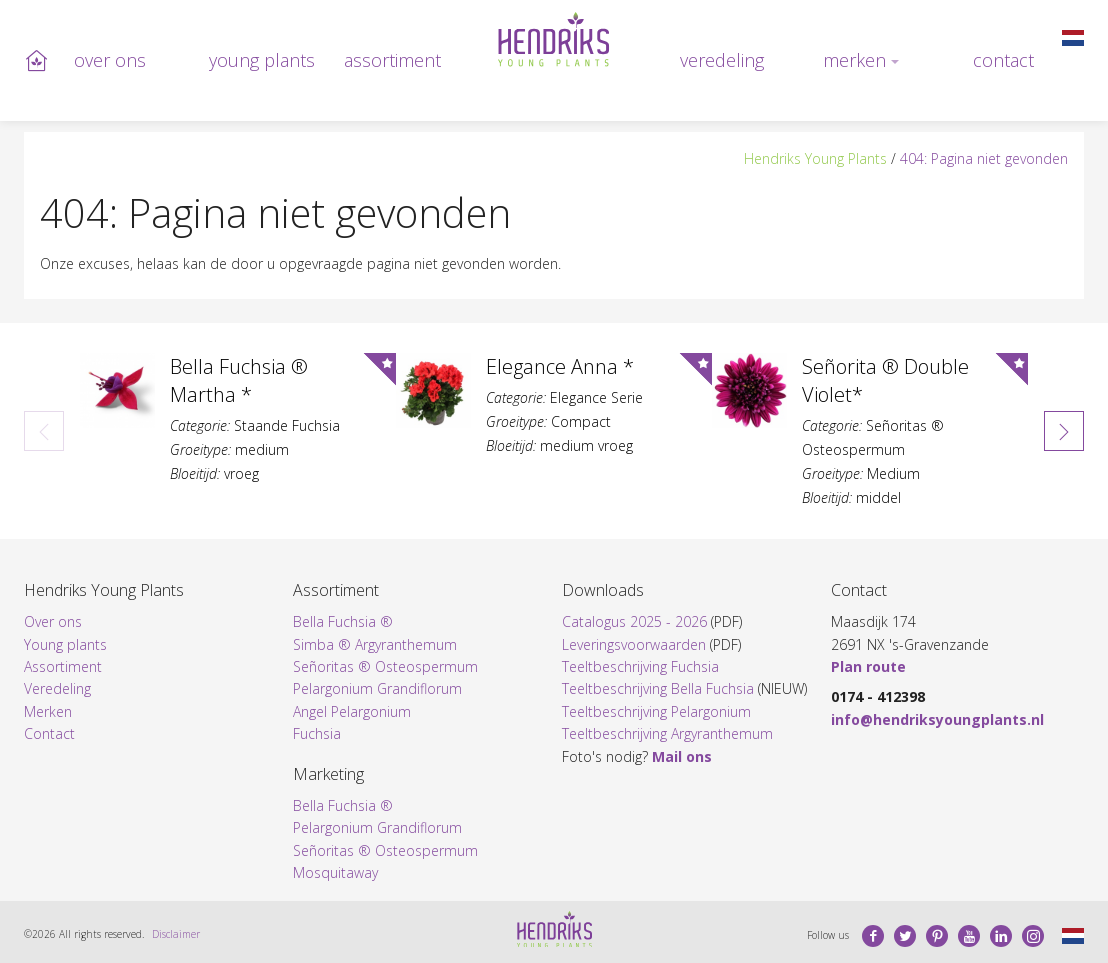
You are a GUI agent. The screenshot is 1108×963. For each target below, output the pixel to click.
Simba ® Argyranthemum (375, 644)
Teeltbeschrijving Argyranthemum (667, 733)
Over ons (110, 60)
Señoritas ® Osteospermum (385, 666)
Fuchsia (317, 733)
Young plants (262, 60)
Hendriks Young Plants (815, 158)
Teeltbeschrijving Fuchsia (640, 666)
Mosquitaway (335, 872)
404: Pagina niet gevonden (984, 158)
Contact (1003, 60)
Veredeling (722, 60)
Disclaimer (176, 934)
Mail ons (682, 756)
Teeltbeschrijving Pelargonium (656, 711)
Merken (854, 60)
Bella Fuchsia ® (343, 621)
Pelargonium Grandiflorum (377, 688)
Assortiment (392, 60)
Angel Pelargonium (352, 711)
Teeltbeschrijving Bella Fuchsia (658, 688)
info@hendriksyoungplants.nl (937, 719)
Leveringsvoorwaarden (634, 644)
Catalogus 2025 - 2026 (634, 621)
